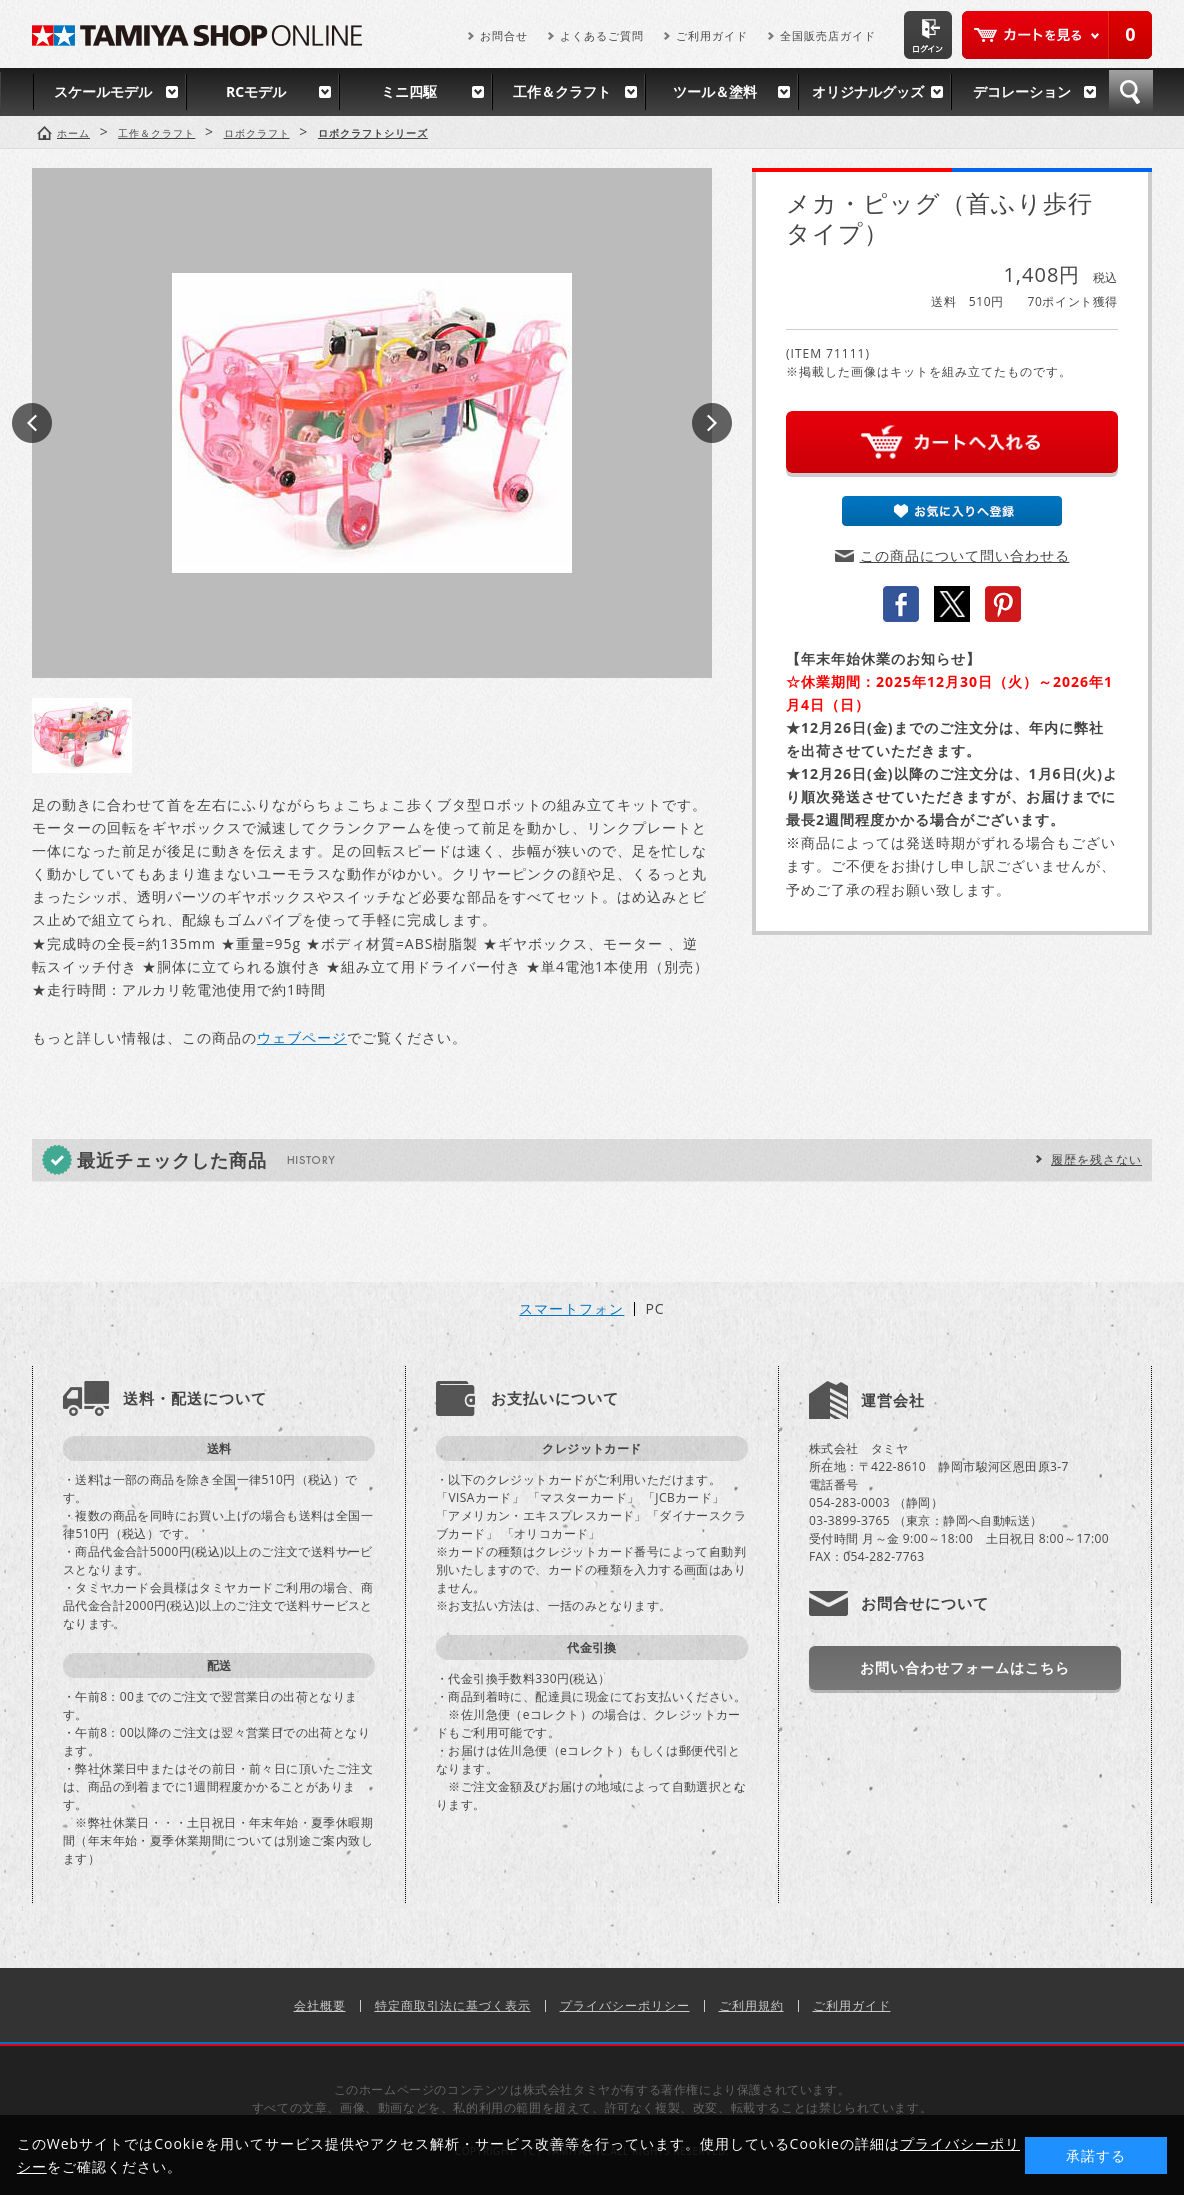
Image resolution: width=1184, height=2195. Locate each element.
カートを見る (1057, 35)
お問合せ (504, 35)
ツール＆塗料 (715, 91)
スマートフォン (571, 1309)
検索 (1131, 92)
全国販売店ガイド (828, 35)
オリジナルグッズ (868, 91)
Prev (32, 423)
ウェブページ (302, 1037)
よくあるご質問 (602, 35)
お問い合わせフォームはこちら (965, 1667)
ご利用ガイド (712, 35)
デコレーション (1022, 91)
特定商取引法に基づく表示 (453, 2005)
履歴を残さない (1096, 1159)
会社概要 (320, 2005)
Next (712, 423)
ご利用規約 (751, 2005)
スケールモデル (103, 91)
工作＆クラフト (562, 91)
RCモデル (256, 91)
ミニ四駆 (409, 91)
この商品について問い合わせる (965, 555)
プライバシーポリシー (625, 2005)
